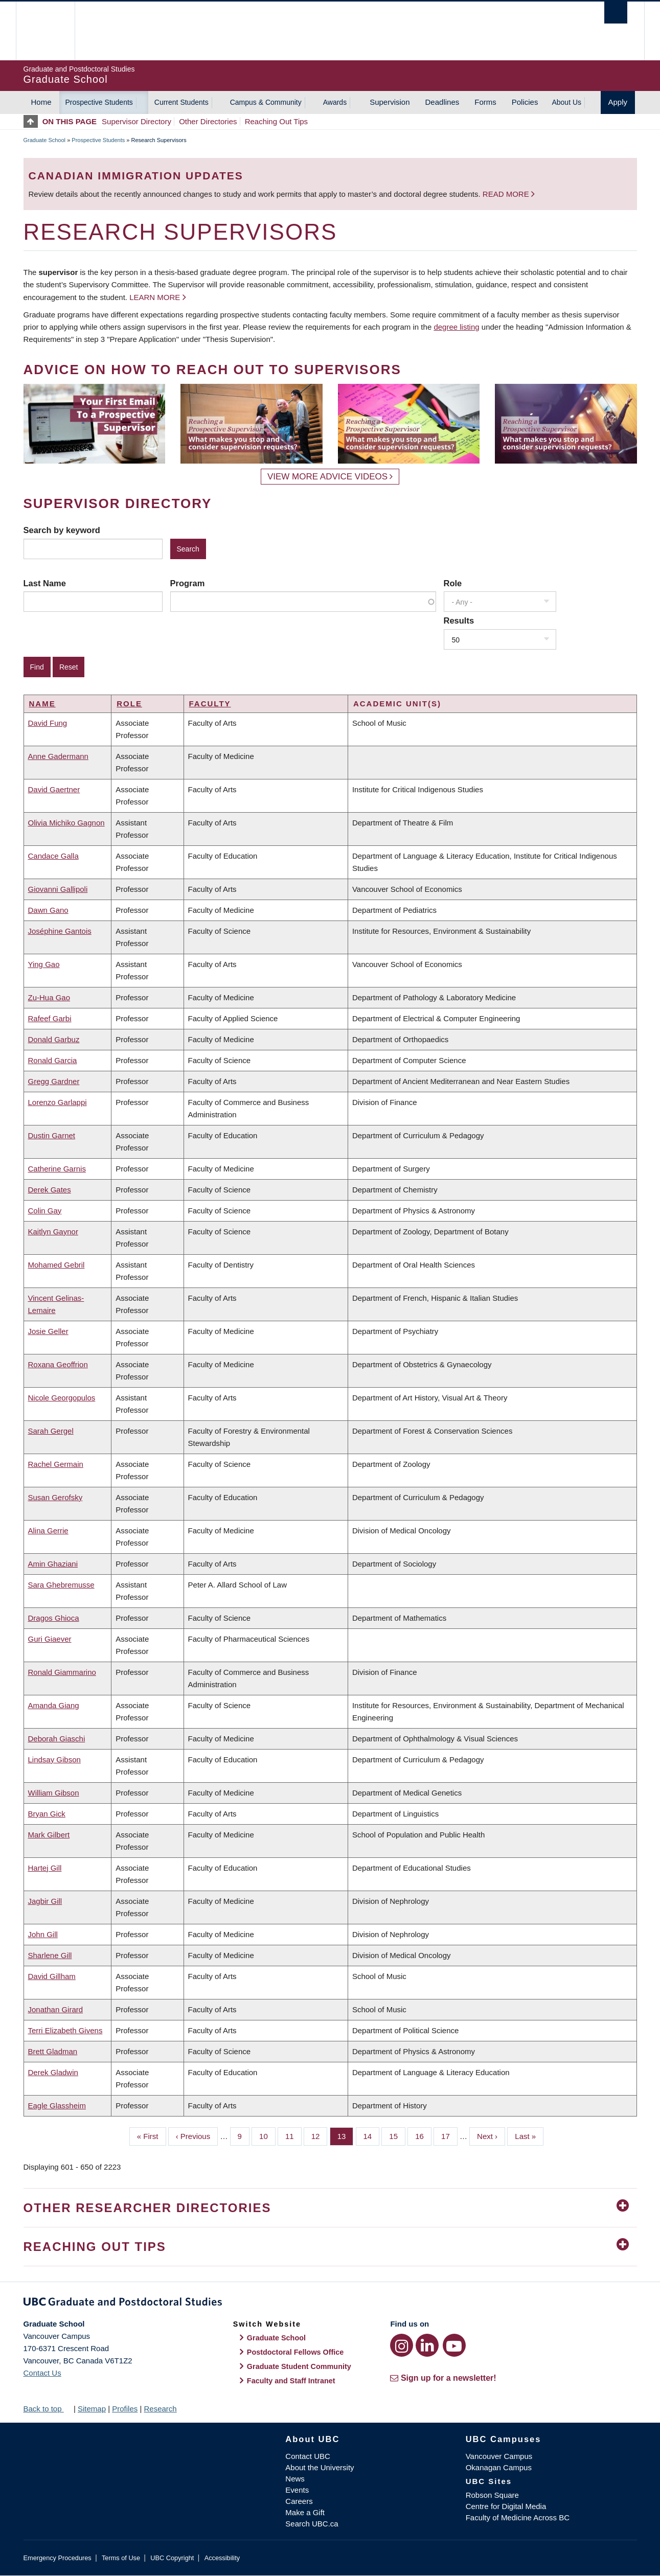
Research (160, 2408)
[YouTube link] (454, 2345)
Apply (618, 102)
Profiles (125, 2408)
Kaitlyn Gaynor (53, 1231)
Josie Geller (48, 1331)
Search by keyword (62, 530)
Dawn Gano (48, 910)
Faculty (210, 703)
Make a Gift (305, 2512)
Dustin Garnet (52, 1135)
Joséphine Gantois (60, 931)
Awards (335, 102)
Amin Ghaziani (53, 1563)
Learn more (154, 297)
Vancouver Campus (499, 2456)
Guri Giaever (50, 1639)
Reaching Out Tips (276, 121)
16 (423, 2135)
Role (453, 583)
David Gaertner (54, 789)
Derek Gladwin (53, 2072)
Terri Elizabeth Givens (65, 2030)
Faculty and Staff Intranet (291, 2381)
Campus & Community (266, 102)
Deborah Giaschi (56, 1738)
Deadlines (442, 102)
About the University (319, 2467)
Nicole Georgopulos (62, 1397)
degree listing (456, 327)
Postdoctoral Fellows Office (295, 2352)
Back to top (48, 2408)
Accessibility (222, 2558)
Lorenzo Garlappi (57, 1102)
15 (397, 2135)
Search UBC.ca (311, 2523)
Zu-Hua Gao (49, 997)
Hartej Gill (45, 1868)
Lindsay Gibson (54, 1759)
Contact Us (42, 2372)
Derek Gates (49, 1189)
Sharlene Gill (50, 1955)
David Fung (47, 723)
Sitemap (92, 2408)
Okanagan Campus (499, 2467)
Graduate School (45, 140)
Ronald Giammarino (62, 1672)
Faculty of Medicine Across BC (518, 2517)
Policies (525, 102)
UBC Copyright (172, 2558)
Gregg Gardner (54, 1081)
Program (187, 583)
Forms (485, 102)
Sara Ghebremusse (61, 1584)
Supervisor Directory (136, 121)
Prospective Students (99, 102)
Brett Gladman (53, 2051)
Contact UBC (307, 2456)
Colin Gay (45, 1210)
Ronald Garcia (52, 1060)
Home (41, 102)
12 (319, 2135)
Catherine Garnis (57, 1168)
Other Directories (208, 121)
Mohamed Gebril (56, 1264)
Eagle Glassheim (57, 2105)
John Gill (43, 1934)
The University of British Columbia (45, 31)
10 (267, 2135)
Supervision (389, 102)
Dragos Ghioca (53, 1618)
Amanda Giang (53, 1705)
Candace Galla (53, 856)
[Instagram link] (401, 2345)
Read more (507, 194)
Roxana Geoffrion (58, 1364)
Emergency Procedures (58, 2558)
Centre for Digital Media (506, 2506)
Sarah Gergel (51, 1431)
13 (345, 2135)
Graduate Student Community (299, 2366)
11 (293, 2135)
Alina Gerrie (48, 1530)
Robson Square (492, 2495)
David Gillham (52, 1976)
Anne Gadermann (58, 756)
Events (297, 2490)
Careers (298, 2501)
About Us (566, 102)
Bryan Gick (46, 1813)
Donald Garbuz (54, 1039)
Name (42, 703)
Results (459, 620)
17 (449, 2135)
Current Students (181, 102)
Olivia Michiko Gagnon (66, 822)
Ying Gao (44, 964)
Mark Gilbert (49, 1834)
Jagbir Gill (45, 1901)
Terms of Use (121, 2558)
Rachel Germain (55, 1464)
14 (371, 2135)
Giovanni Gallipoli (58, 889)
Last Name (45, 583)
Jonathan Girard (55, 2009)
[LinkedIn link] (427, 2345)
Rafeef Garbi (50, 1018)
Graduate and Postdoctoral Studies (330, 2303)
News (295, 2478)
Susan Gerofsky (55, 1497)
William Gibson (53, 1792)
